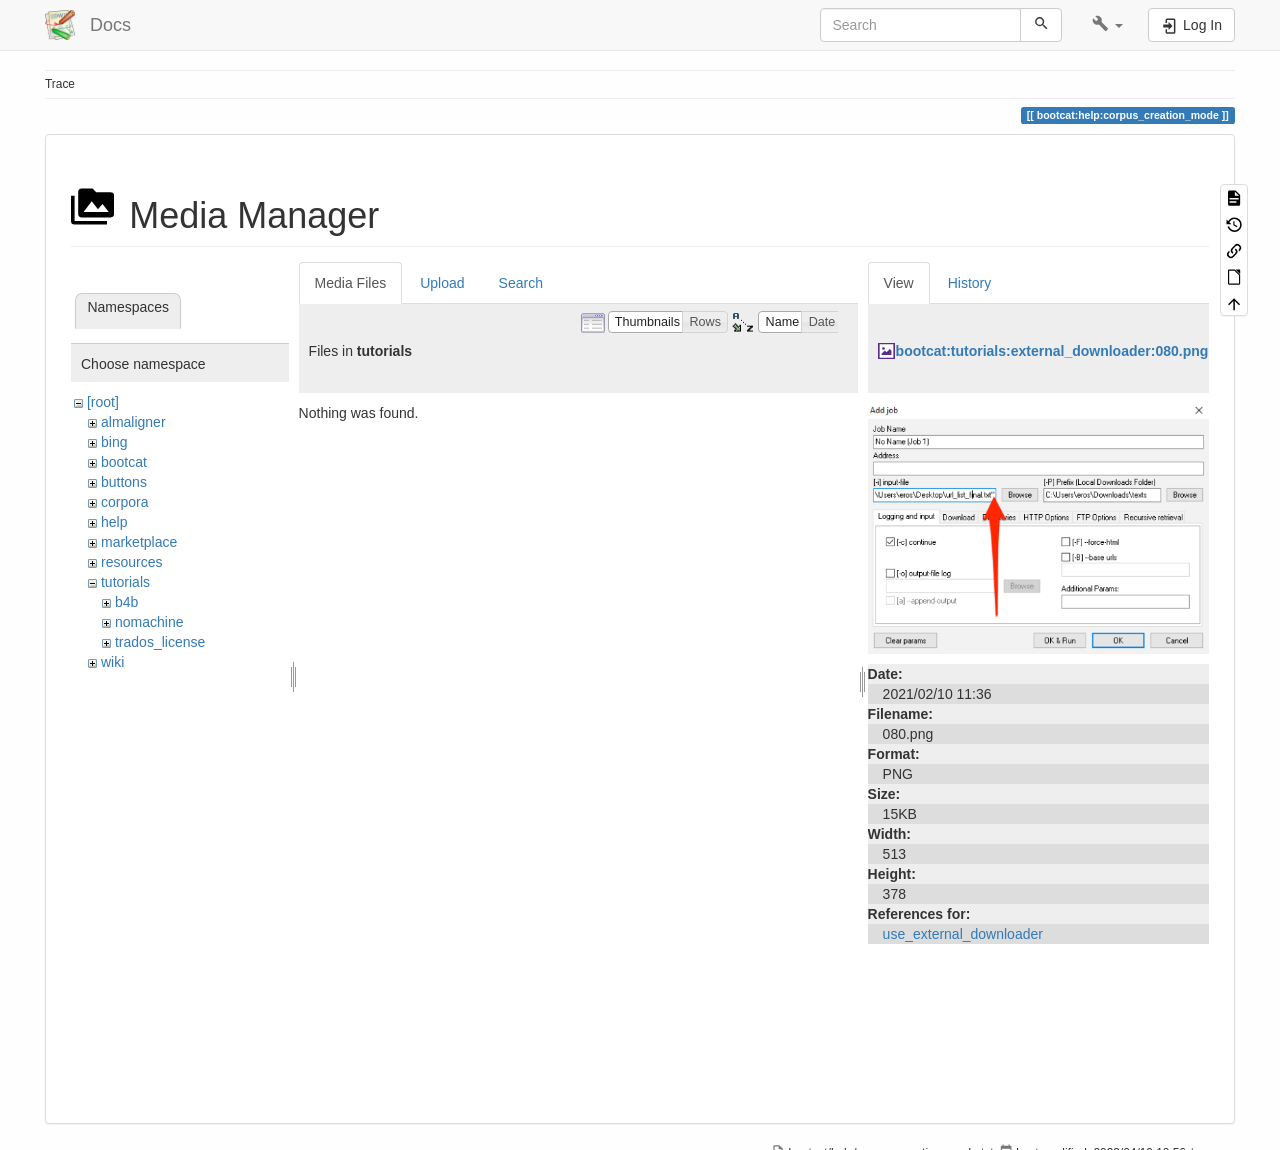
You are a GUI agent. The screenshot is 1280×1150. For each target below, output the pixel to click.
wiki (112, 662)
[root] (103, 402)
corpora (124, 502)
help (114, 522)
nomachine (149, 622)
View (899, 283)
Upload (442, 283)
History (970, 283)
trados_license (160, 642)
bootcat (124, 462)
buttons (124, 482)
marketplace (139, 542)
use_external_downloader (963, 934)
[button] (1107, 25)
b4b (126, 602)
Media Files (351, 283)
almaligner (133, 422)
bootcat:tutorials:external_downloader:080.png (1052, 351)
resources (131, 562)
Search (521, 283)
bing (114, 442)
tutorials (125, 582)
